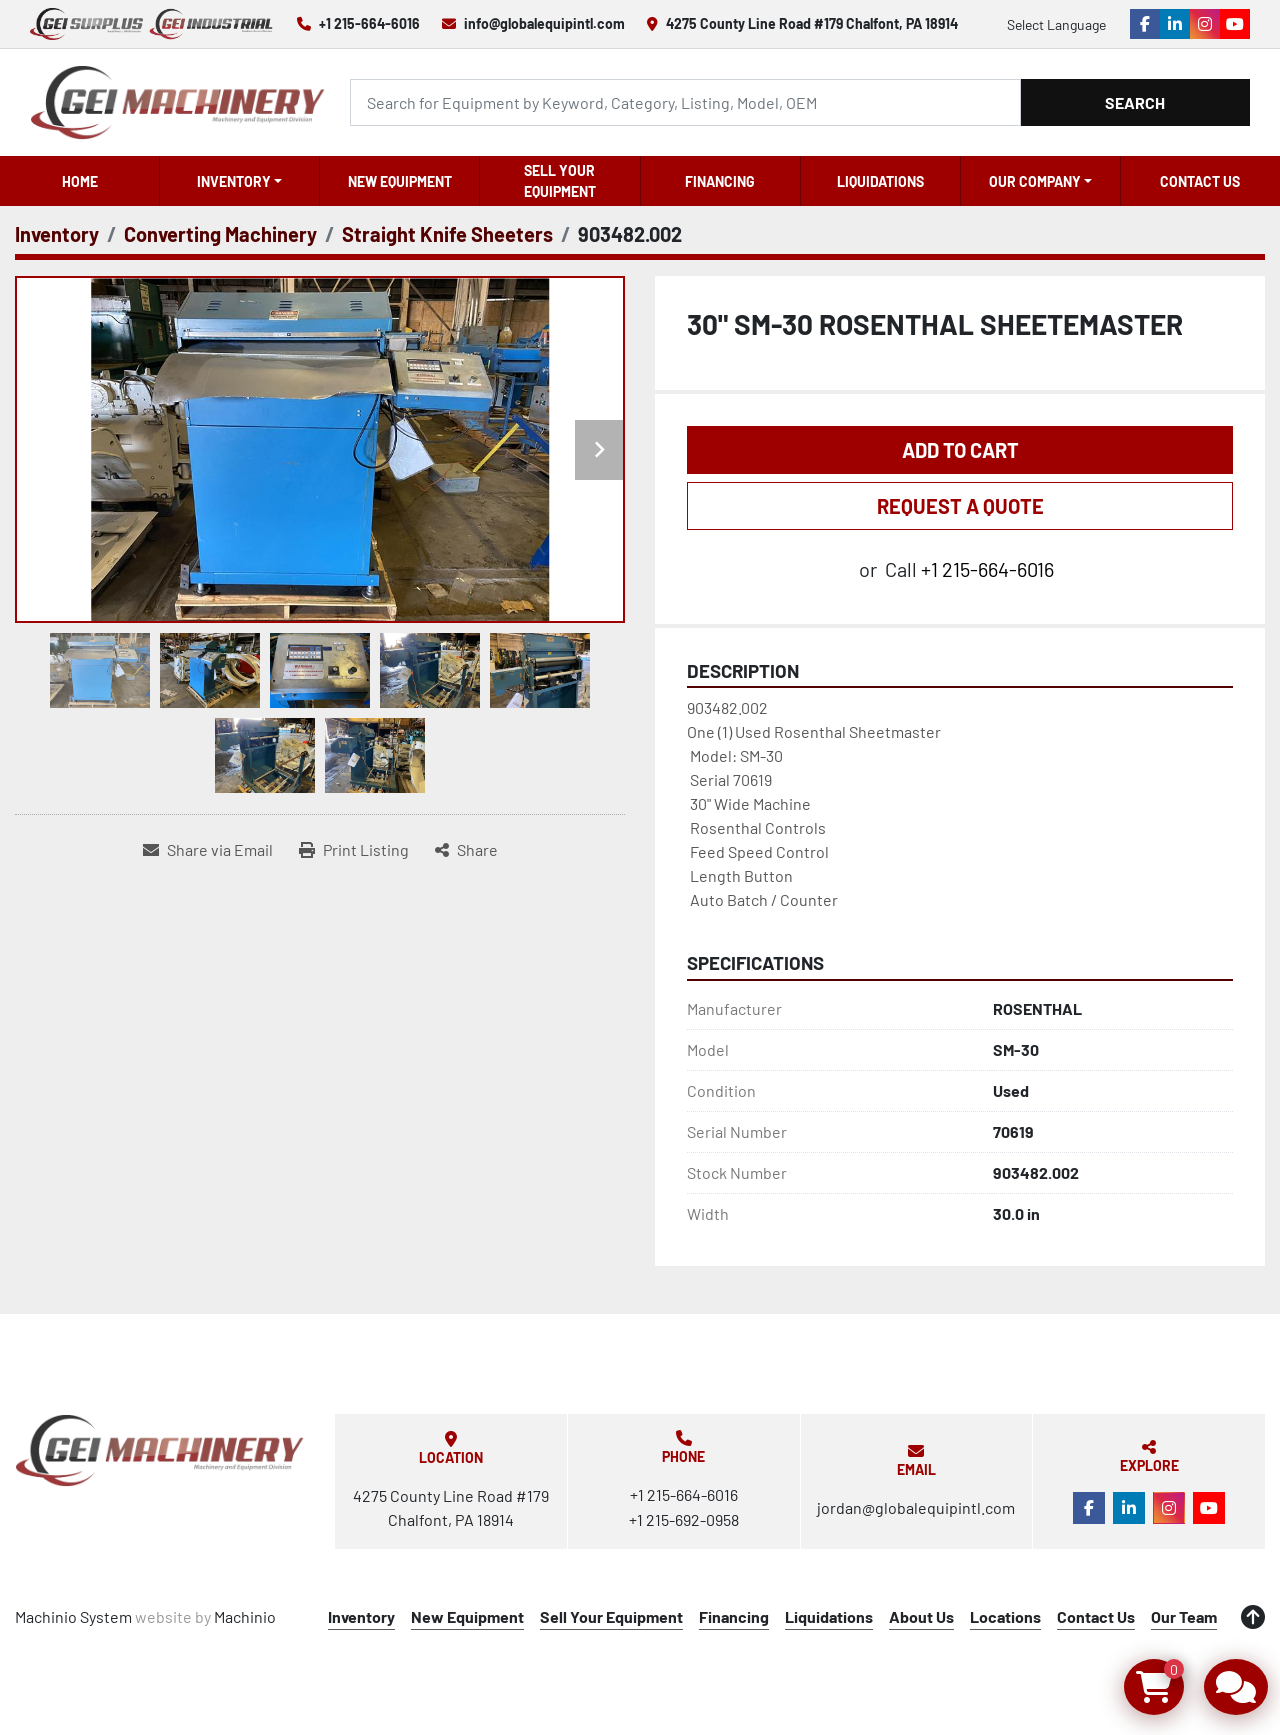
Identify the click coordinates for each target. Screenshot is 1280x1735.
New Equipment (400, 181)
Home (80, 181)
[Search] (685, 102)
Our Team (1184, 1616)
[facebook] (1145, 24)
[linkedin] (1175, 24)
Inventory (234, 181)
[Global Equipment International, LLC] (160, 1450)
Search (1135, 102)
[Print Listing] (354, 850)
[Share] (466, 850)
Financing (720, 181)
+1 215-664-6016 (369, 23)
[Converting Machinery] (220, 234)
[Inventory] (57, 234)
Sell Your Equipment (560, 181)
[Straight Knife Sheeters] (447, 234)
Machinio (245, 1616)
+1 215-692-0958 (684, 1519)
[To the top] (1253, 1617)
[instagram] (1205, 24)
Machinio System (73, 1616)
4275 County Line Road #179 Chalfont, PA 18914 (812, 23)
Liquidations (880, 181)
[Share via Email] (208, 850)
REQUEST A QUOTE (960, 506)
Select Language (1056, 24)
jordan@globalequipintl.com (916, 1507)
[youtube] (1235, 24)
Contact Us (1200, 181)
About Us (921, 1616)
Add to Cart (960, 450)
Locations (1005, 1616)
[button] (239, 181)
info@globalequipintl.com (544, 23)
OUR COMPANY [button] (1035, 181)
